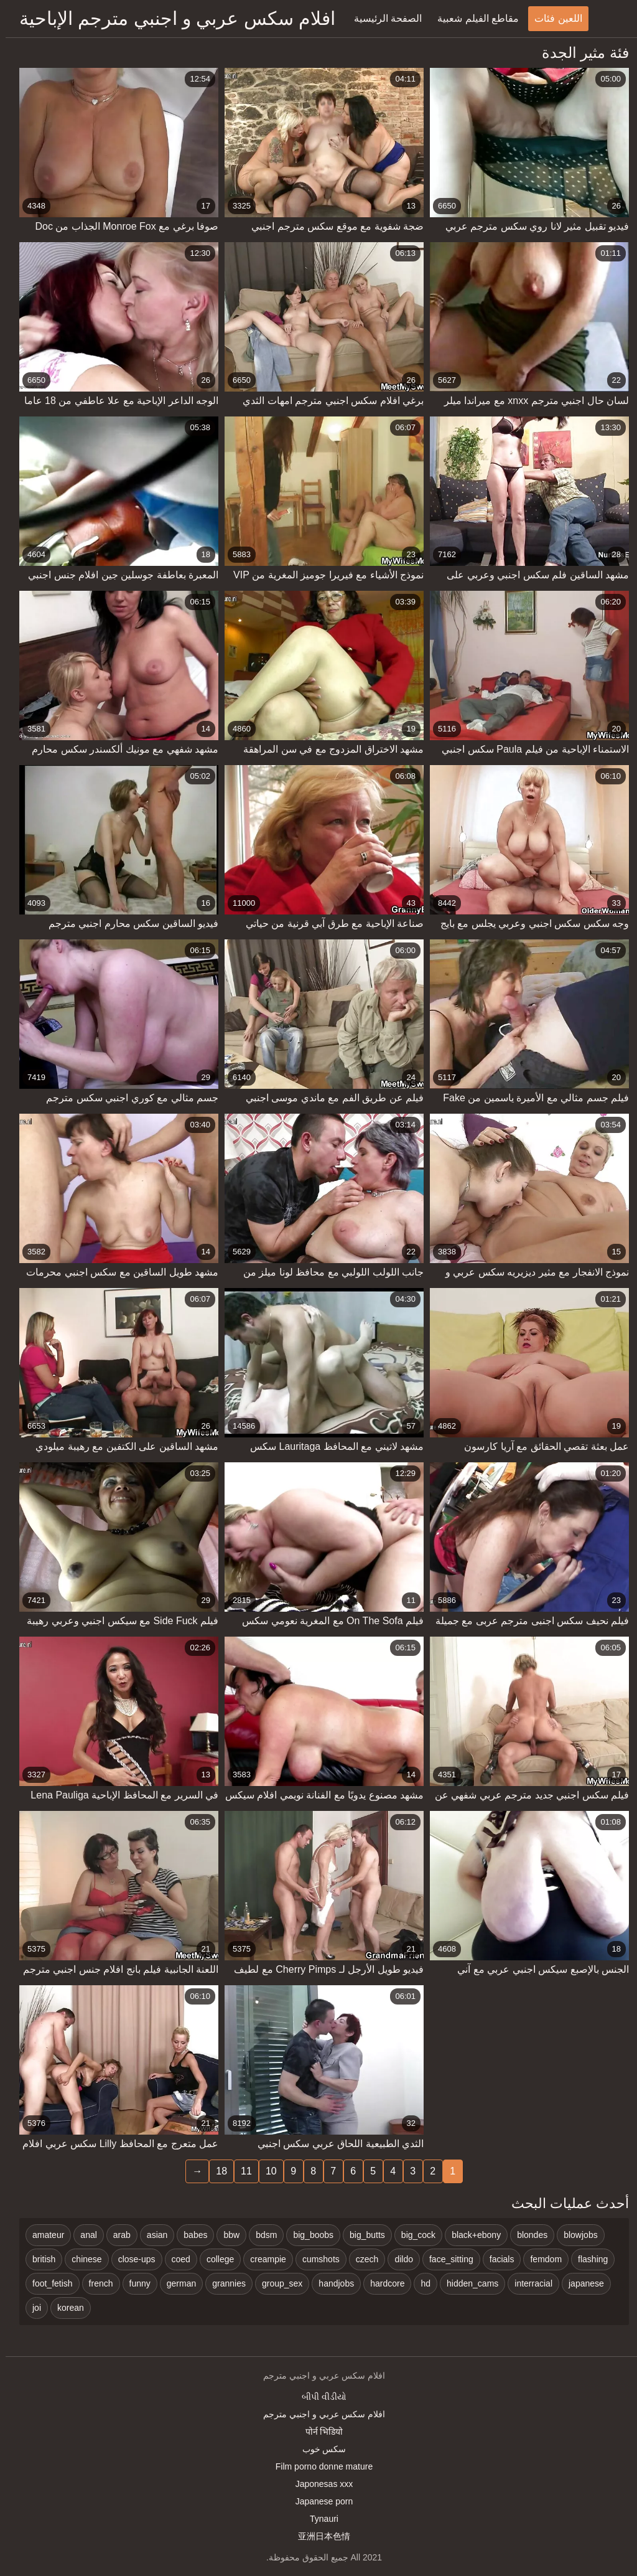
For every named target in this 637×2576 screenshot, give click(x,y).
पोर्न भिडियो (319, 2432)
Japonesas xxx (319, 2484)
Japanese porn (319, 2501)
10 (265, 2171)
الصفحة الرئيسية (382, 18)
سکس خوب (319, 2449)
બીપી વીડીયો (318, 2397)
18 (215, 2171)
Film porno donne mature (318, 2466)
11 (240, 2171)
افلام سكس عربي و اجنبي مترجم (318, 2414)
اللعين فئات (552, 18)
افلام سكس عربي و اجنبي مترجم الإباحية (172, 18)
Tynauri (318, 2519)
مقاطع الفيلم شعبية (472, 18)
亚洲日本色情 (318, 2536)
